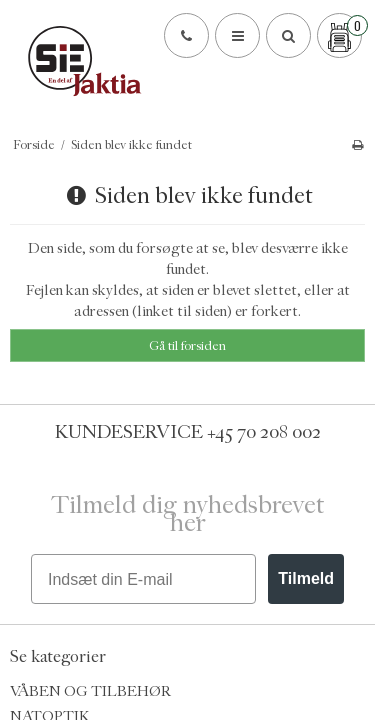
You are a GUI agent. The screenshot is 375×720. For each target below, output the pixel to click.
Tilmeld (306, 578)
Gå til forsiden (187, 345)
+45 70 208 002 (264, 432)
